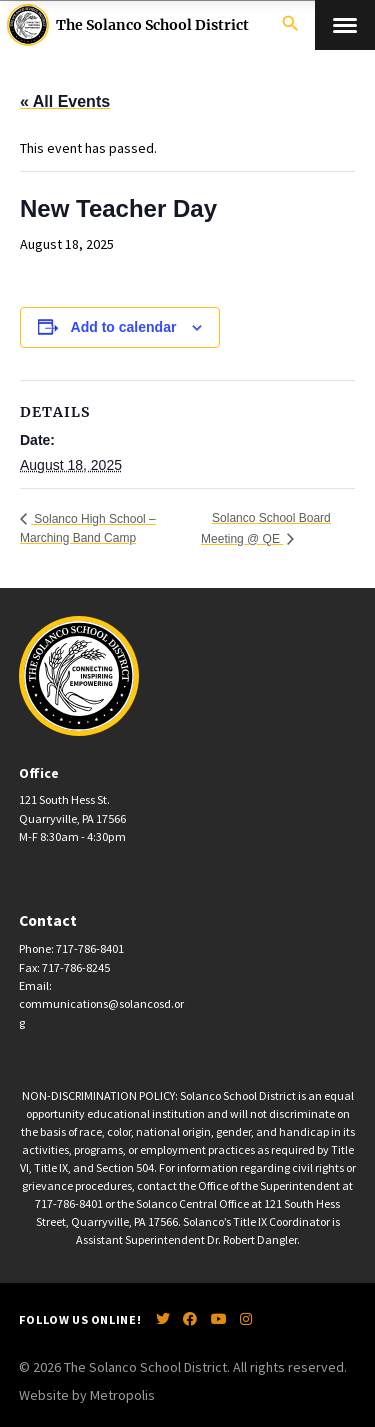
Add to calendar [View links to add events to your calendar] (124, 327)
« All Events (65, 101)
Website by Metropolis (87, 1395)
